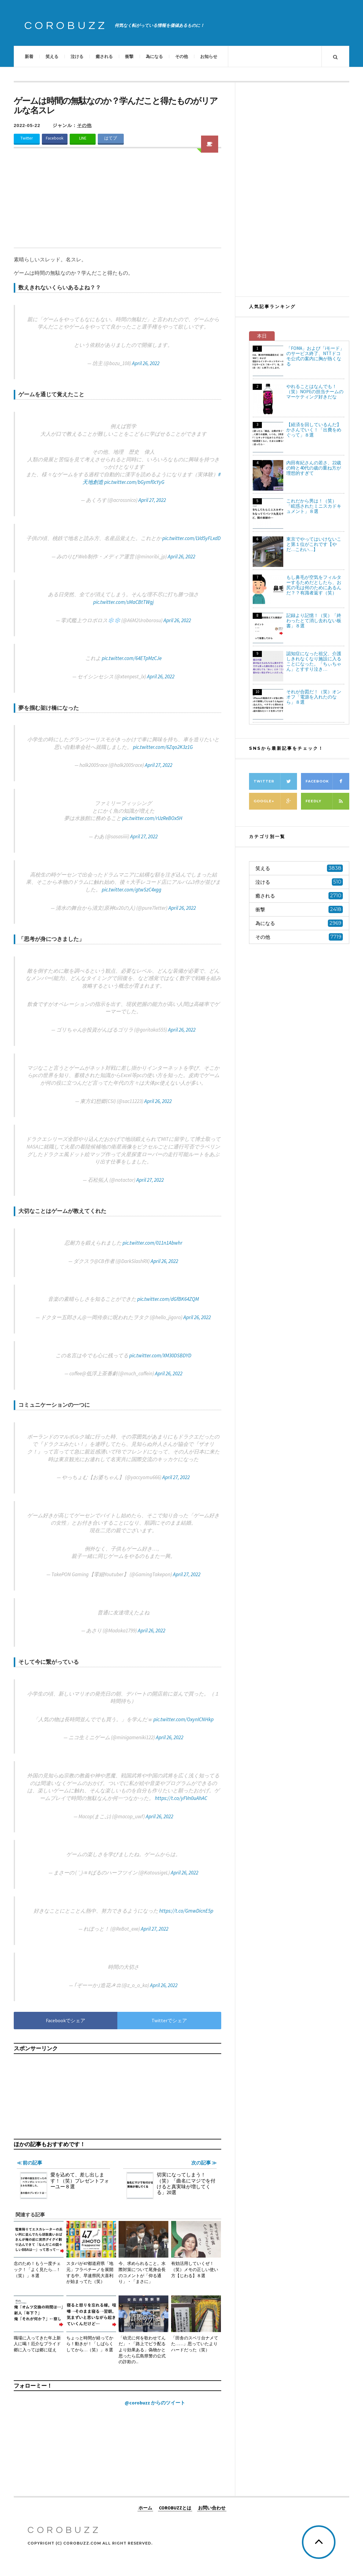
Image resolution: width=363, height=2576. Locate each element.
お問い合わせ (211, 2508)
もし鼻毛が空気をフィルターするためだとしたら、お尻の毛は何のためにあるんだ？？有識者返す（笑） (313, 585)
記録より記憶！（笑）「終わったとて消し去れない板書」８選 (313, 620)
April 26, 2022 (146, 363)
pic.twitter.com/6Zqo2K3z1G (163, 747)
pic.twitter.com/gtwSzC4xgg (131, 889)
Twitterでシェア (169, 2020)
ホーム (145, 2508)
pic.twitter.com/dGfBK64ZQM (168, 1299)
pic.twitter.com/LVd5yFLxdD (191, 538)
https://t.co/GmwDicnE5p (186, 1910)
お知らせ (208, 56)
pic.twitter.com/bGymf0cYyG (134, 482)
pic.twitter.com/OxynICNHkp (183, 1719)
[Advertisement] (117, 202)
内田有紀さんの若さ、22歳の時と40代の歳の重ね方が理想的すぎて (313, 468)
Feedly (327, 801)
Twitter (26, 138)
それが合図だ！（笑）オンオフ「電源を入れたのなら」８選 (313, 697)
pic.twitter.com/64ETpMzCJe (132, 658)
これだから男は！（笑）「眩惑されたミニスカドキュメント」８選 (313, 506)
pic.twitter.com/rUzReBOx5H (152, 818)
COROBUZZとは (175, 2508)
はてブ (110, 138)
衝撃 (129, 56)
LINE (82, 138)
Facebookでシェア (65, 2020)
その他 (181, 56)
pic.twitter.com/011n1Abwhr (152, 1242)
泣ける (77, 56)
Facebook (55, 138)
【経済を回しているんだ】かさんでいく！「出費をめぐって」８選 (313, 430)
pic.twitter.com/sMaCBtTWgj (123, 602)
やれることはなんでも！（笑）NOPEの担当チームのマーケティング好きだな (314, 391)
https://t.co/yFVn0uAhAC (181, 1798)
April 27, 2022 (152, 500)
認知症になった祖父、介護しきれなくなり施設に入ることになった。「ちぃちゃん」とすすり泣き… (313, 661)
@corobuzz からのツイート (155, 2403)
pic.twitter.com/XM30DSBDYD (160, 1355)
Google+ (275, 801)
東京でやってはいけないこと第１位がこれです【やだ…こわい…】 (313, 544)
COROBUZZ (66, 25)
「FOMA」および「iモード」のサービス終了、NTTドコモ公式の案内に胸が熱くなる (315, 356)
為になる (154, 56)
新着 (29, 56)
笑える (52, 56)
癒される (104, 56)
